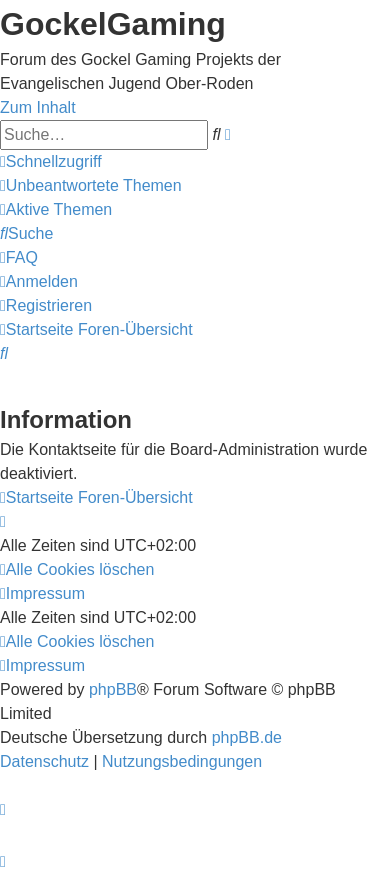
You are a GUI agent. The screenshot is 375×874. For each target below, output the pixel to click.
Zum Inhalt (38, 107)
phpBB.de (247, 737)
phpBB (113, 689)
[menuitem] (91, 185)
